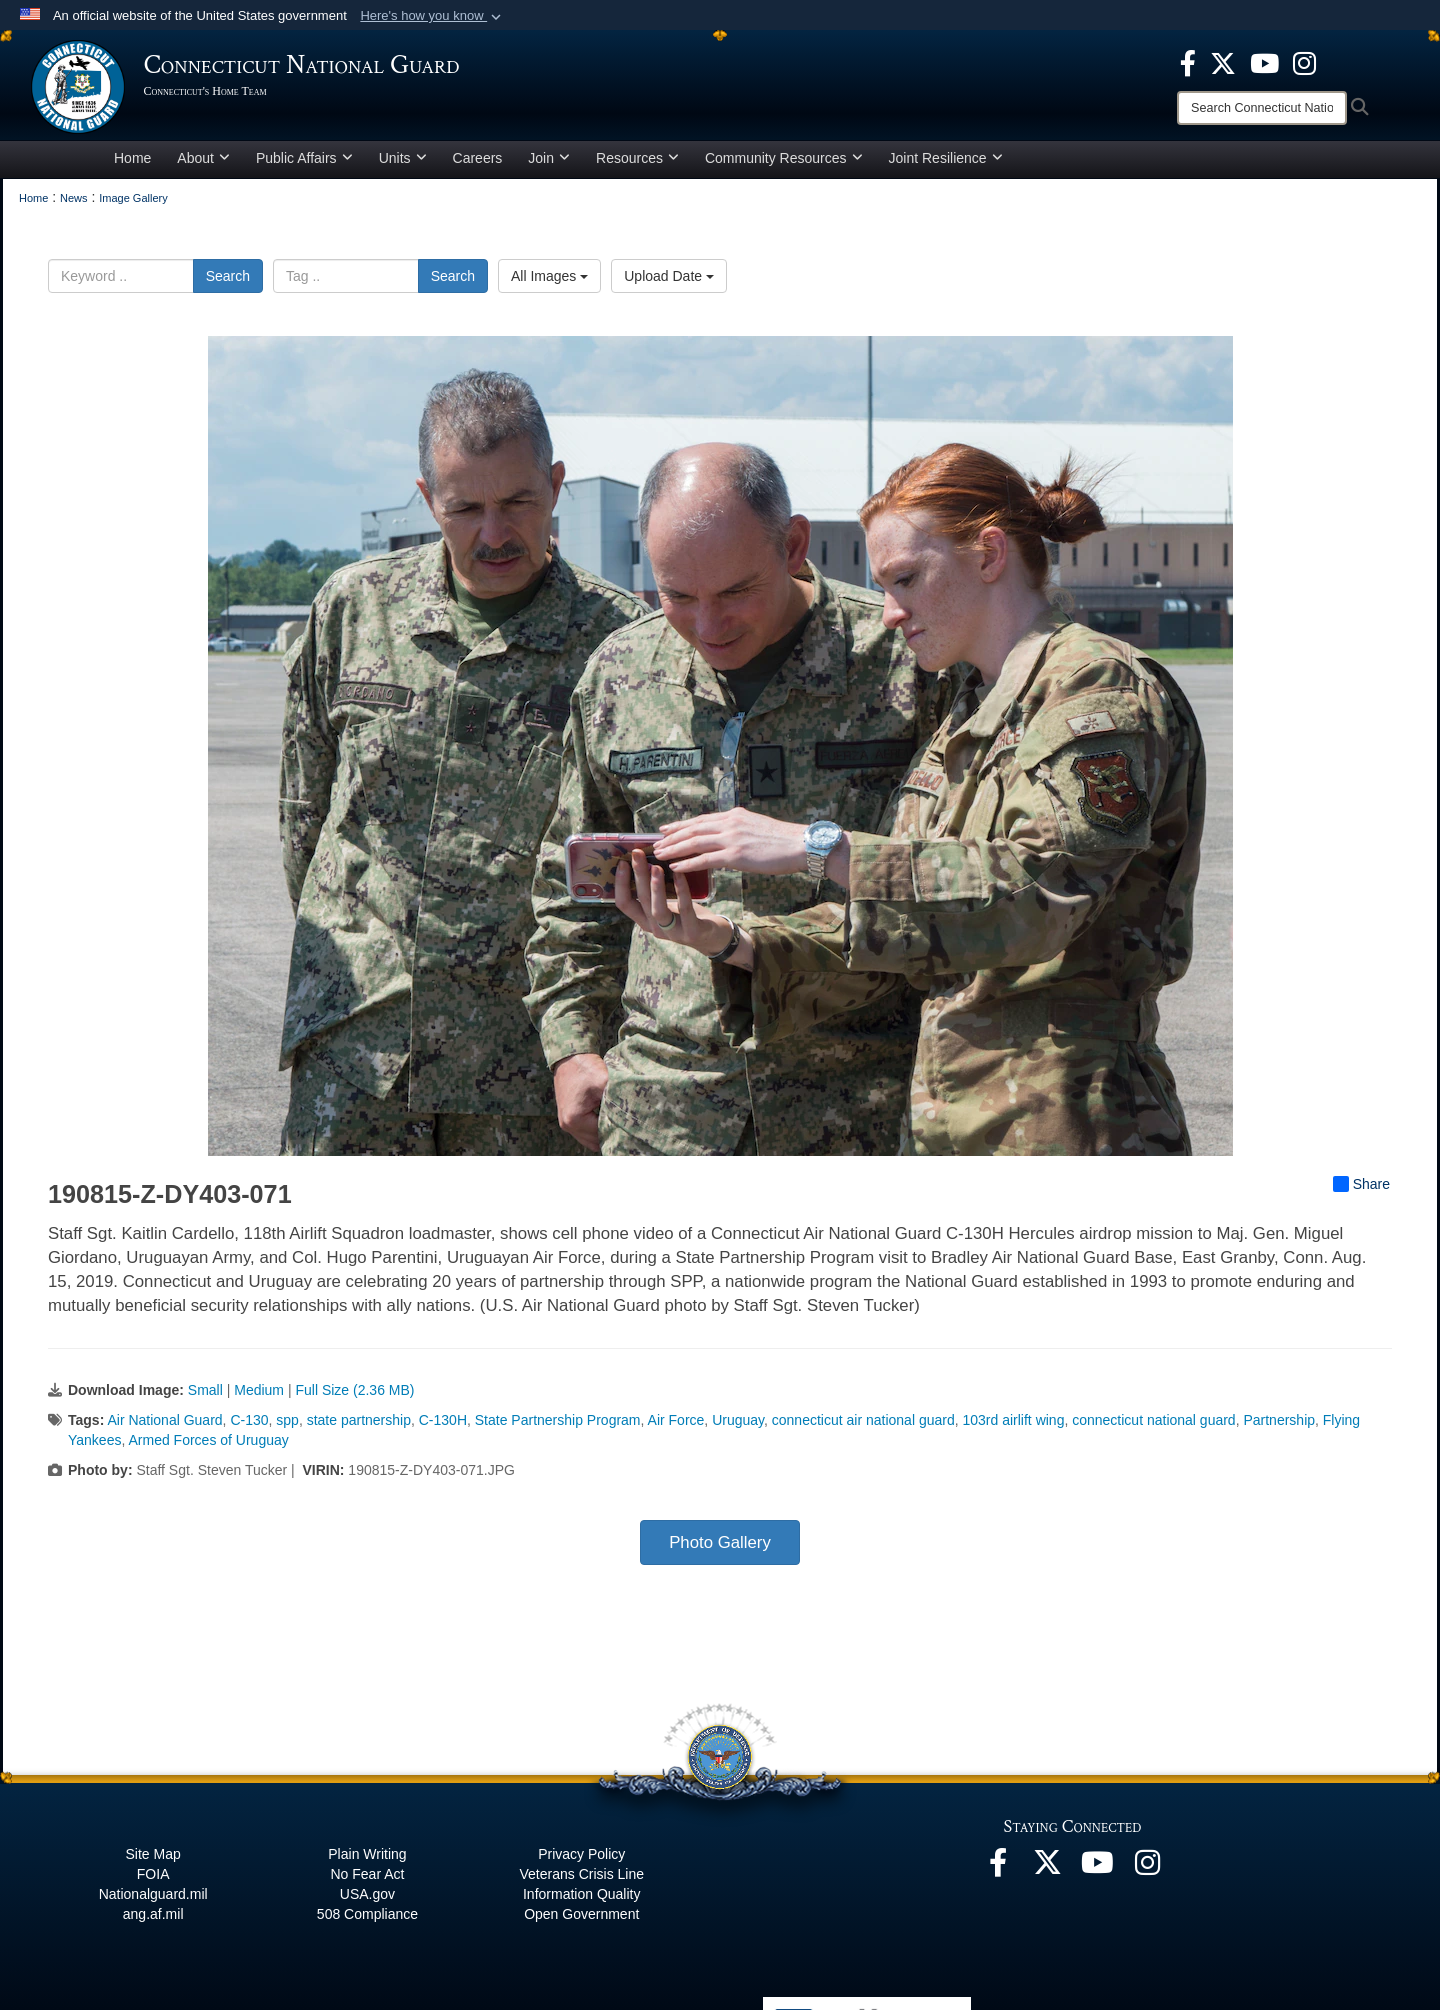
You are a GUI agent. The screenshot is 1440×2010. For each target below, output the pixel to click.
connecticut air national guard (863, 1426)
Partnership (1279, 1426)
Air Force (676, 1426)
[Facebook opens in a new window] (1188, 62)
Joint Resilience (946, 164)
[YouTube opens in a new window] (1264, 62)
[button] (432, 16)
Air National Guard (164, 1426)
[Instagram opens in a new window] (1304, 62)
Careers (478, 164)
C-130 (249, 1426)
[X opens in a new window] (1223, 62)
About (203, 164)
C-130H (443, 1426)
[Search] (1262, 108)
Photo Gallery (720, 1548)
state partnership (359, 1426)
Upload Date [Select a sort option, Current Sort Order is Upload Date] (669, 282)
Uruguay (738, 1426)
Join (549, 164)
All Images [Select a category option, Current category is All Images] (549, 282)
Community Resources (784, 164)
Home (132, 164)
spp (287, 1426)
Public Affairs (304, 164)
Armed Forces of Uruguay (208, 1446)
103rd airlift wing (1013, 1426)
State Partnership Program (558, 1426)
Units (403, 164)
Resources (637, 164)
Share (1361, 1190)
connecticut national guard (1153, 1426)
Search (228, 282)
